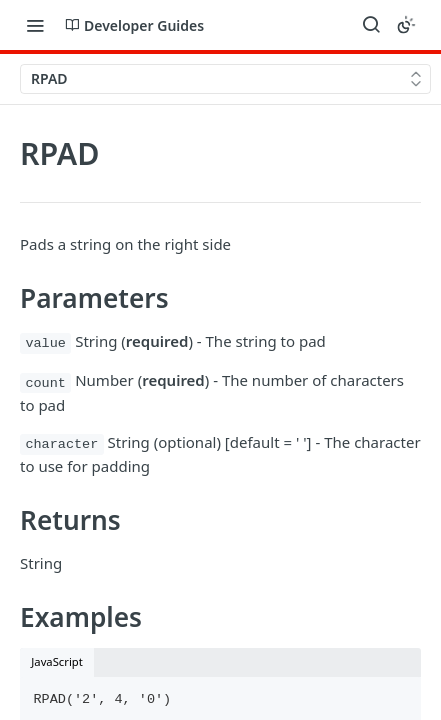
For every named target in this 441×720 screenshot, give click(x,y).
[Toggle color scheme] (406, 25)
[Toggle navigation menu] (35, 25)
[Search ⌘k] (371, 25)
